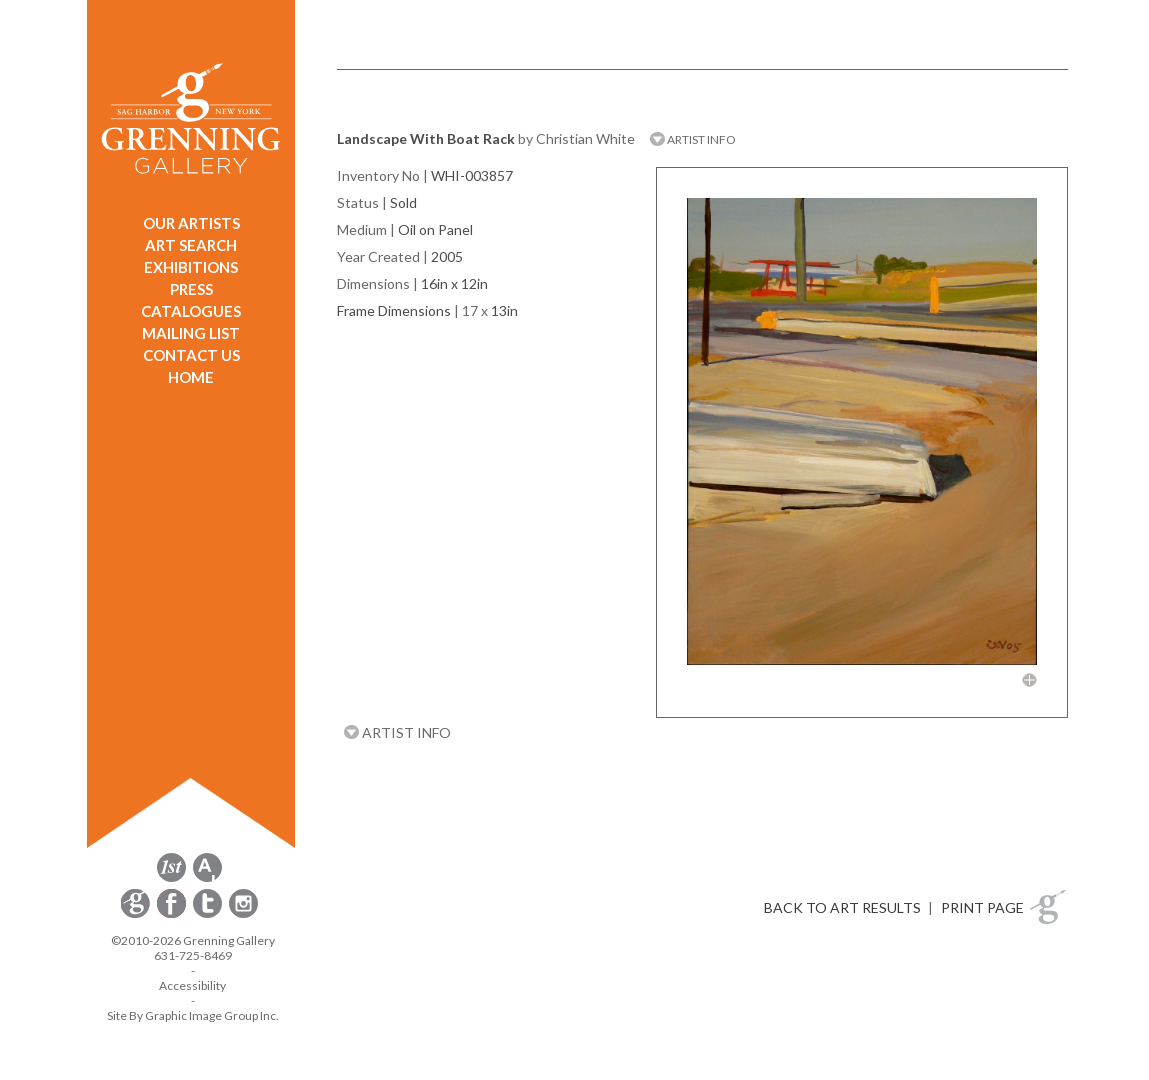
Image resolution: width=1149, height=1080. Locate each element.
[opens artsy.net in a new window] (207, 878)
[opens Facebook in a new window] (173, 914)
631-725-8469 (193, 955)
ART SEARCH (191, 245)
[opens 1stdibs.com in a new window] (171, 878)
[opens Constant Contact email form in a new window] (137, 914)
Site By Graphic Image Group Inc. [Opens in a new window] (193, 1015)
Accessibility (192, 985)
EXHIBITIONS (191, 267)
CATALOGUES (191, 311)
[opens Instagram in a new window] (243, 914)
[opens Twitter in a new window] (209, 914)
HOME (191, 377)
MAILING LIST (191, 333)
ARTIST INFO (693, 139)
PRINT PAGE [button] (982, 907)
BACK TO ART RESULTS (842, 907)
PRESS (191, 289)
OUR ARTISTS (191, 223)
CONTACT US (191, 355)
